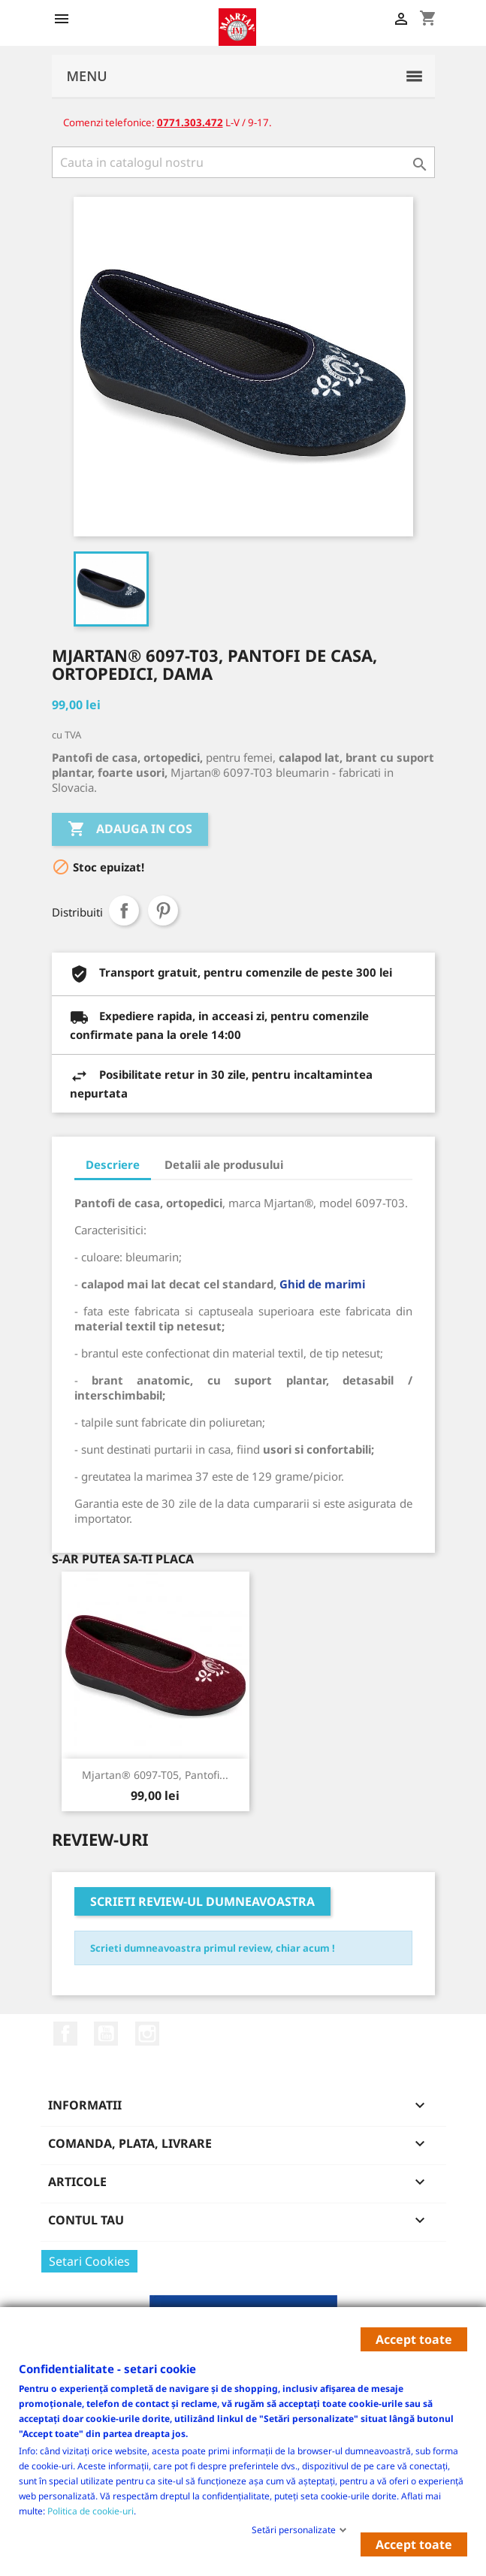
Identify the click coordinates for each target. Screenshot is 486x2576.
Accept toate (414, 2339)
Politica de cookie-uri (90, 2510)
